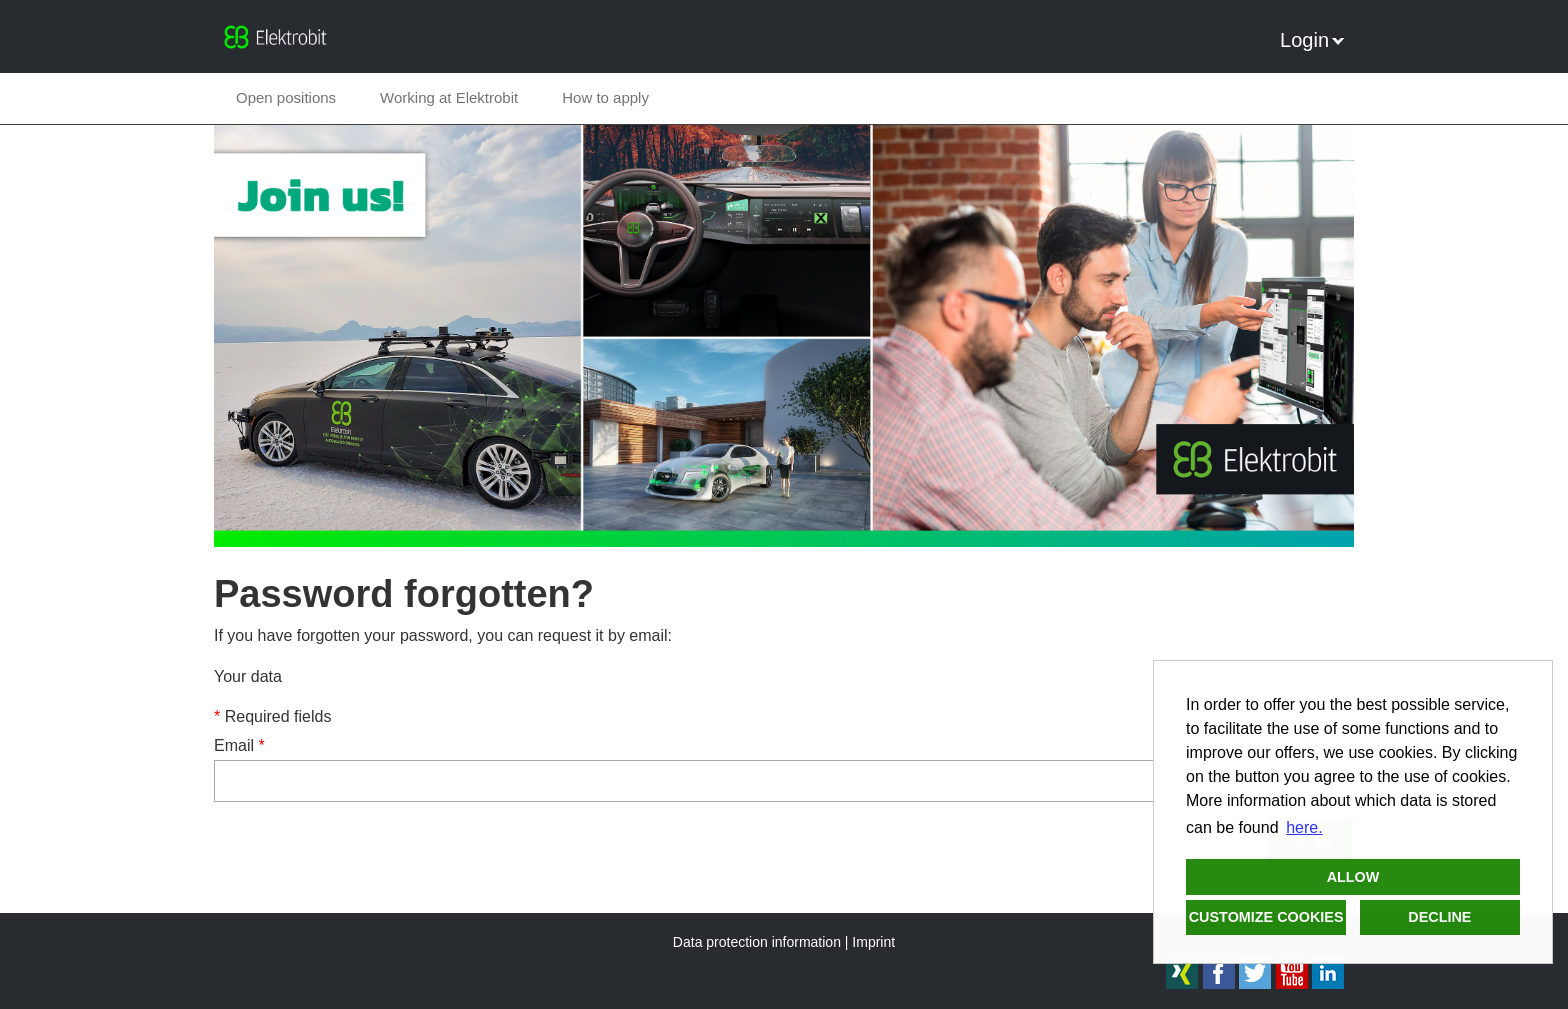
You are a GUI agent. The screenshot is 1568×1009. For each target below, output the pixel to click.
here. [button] (1304, 827)
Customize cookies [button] (1266, 917)
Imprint (873, 942)
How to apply (605, 97)
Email (239, 745)
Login (1312, 40)
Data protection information (757, 942)
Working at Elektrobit (449, 97)
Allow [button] (1353, 877)
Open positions (286, 97)
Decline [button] (1439, 917)
